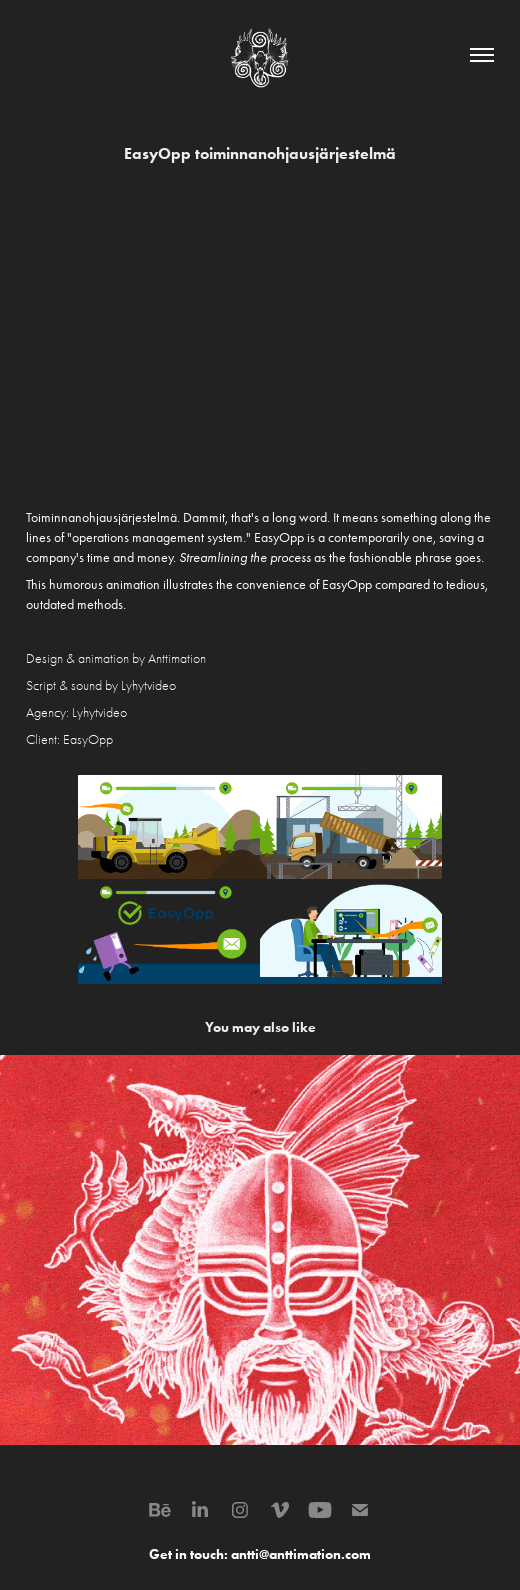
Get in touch (186, 1554)
